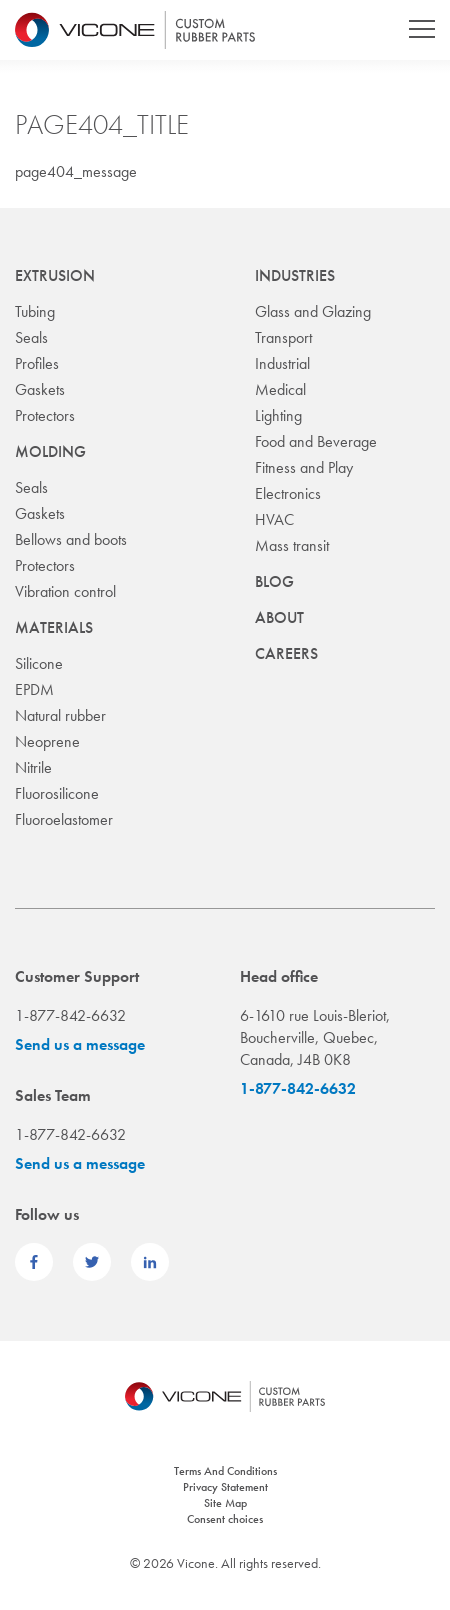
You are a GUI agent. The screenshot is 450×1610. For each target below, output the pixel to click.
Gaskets (40, 389)
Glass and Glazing (313, 311)
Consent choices (225, 1519)
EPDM (34, 689)
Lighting (278, 415)
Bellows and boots (71, 539)
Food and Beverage (316, 441)
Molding (50, 451)
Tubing (35, 311)
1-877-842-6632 (298, 1088)
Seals (31, 337)
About (279, 617)
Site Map (225, 1503)
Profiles (37, 363)
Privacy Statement (225, 1487)
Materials (54, 627)
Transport (283, 337)
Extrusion (55, 275)
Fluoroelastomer (64, 819)
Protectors (45, 415)
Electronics (288, 493)
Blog (274, 581)
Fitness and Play (304, 467)
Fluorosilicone (57, 793)
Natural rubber (60, 715)
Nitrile (33, 767)
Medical (280, 389)
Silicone (39, 663)
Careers (286, 653)
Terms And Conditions (225, 1471)
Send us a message (80, 1044)
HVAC (274, 519)
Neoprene (47, 741)
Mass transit (292, 545)
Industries (295, 275)
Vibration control (65, 591)
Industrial (282, 363)
